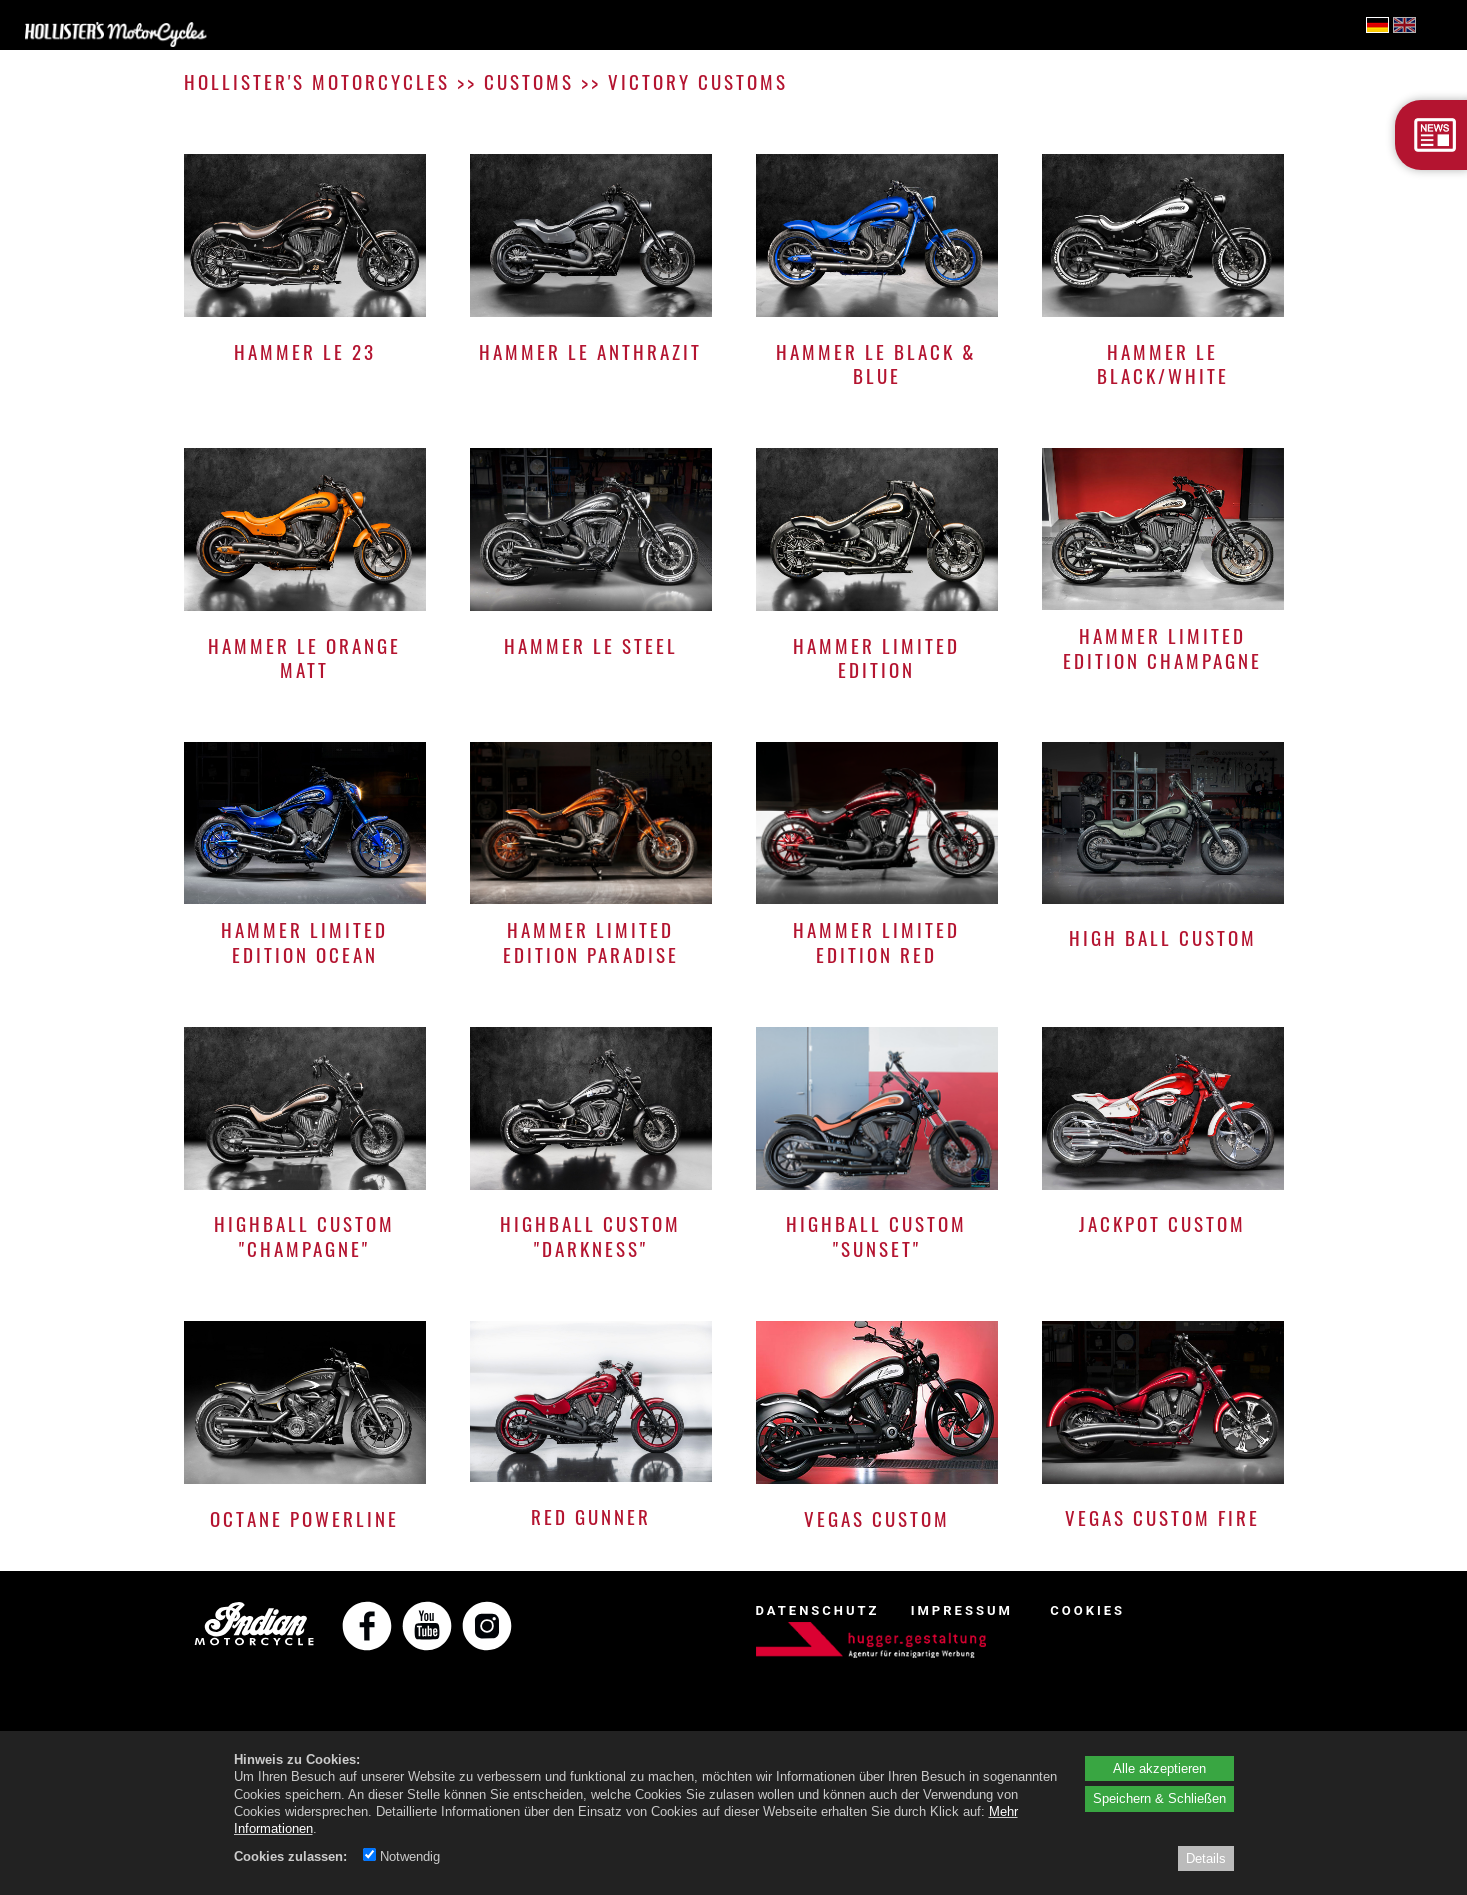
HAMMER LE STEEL (591, 645)
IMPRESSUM (962, 1610)
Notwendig (401, 1856)
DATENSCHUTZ (818, 1610)
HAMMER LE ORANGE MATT (304, 657)
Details (1206, 1858)
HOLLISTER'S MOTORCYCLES (317, 81)
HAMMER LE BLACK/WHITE (1163, 363)
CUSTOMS (529, 81)
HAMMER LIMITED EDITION (876, 657)
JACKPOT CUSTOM (1162, 1223)
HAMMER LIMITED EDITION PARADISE (591, 941)
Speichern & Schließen (1159, 1798)
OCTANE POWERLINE (304, 1518)
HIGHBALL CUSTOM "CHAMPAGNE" (304, 1235)
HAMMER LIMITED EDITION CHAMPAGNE (1162, 647)
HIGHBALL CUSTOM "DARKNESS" (590, 1235)
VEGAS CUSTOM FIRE (1162, 1517)
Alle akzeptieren (1159, 1768)
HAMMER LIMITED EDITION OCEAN (304, 941)
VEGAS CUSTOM (877, 1518)
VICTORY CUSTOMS (698, 81)
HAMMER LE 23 (305, 351)
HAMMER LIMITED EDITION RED (876, 941)
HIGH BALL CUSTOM (1163, 937)
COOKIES (1087, 1610)
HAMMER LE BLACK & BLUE (876, 363)
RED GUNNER (591, 1516)
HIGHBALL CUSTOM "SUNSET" (876, 1235)
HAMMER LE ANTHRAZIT (590, 351)
